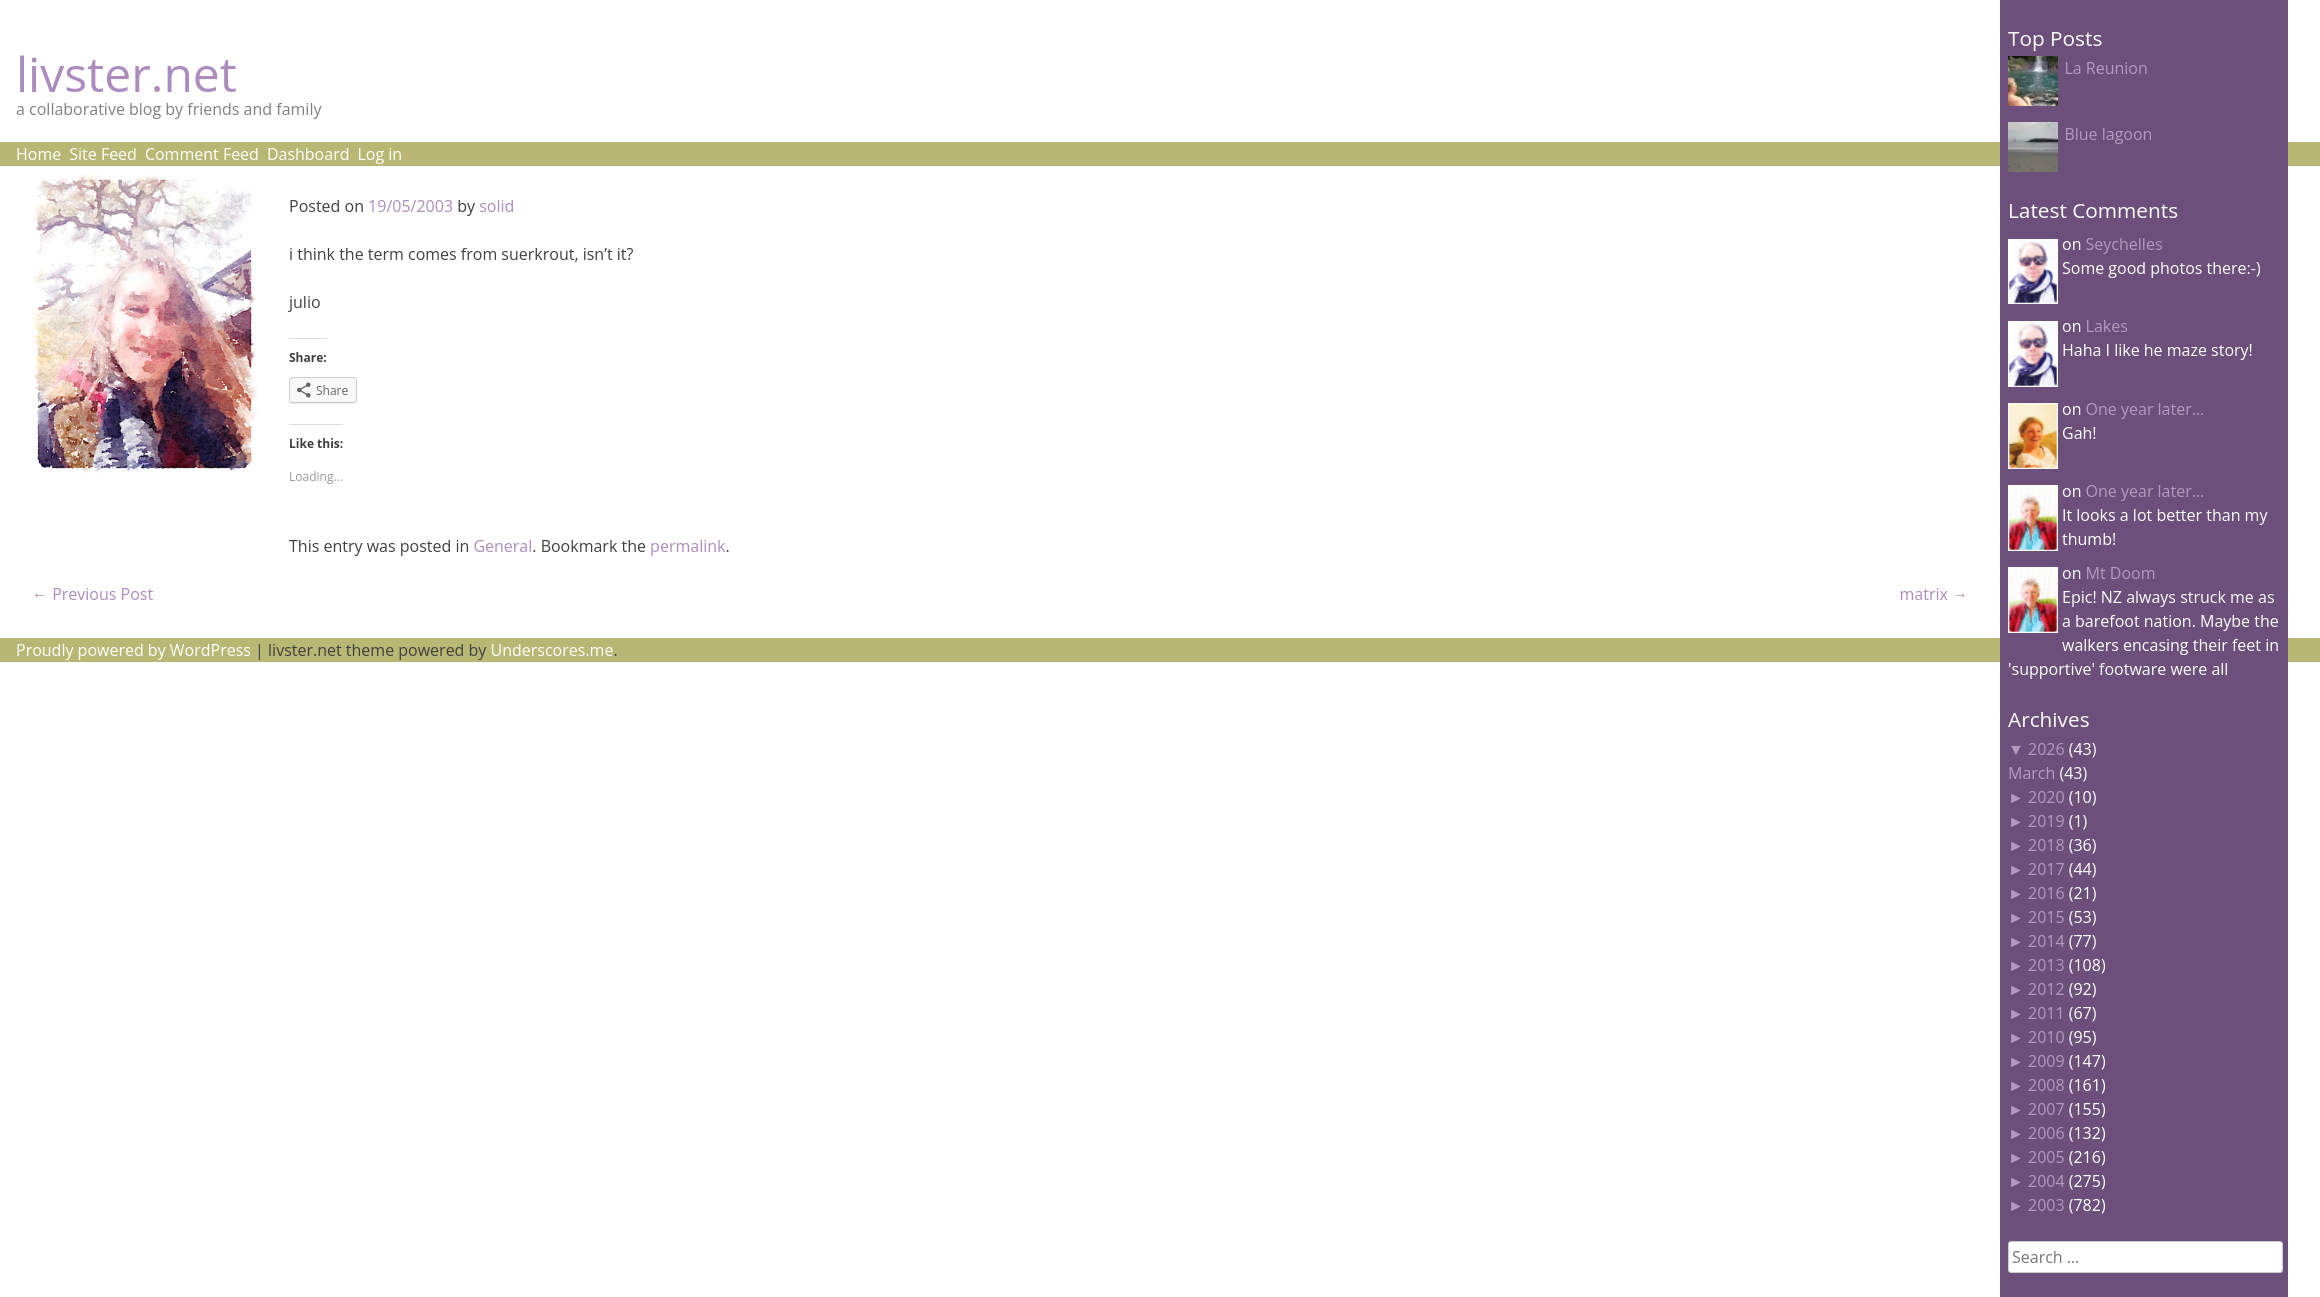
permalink (687, 546)
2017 (2046, 869)
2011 (2046, 1013)
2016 (2046, 893)
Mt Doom (2121, 573)
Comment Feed (202, 154)
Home (38, 154)
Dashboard (308, 154)
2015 (2046, 917)
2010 (2046, 1037)
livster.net (126, 73)
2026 (2046, 749)
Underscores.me (552, 650)
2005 (2046, 1157)
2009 (2046, 1061)
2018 (2046, 845)
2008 (2046, 1085)
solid (496, 206)
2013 (2046, 965)
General (502, 546)
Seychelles (2124, 244)
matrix (1933, 594)
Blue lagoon (2108, 134)
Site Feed (103, 154)
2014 (2046, 941)
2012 (2046, 989)
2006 (2046, 1133)
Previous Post (92, 594)
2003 (2046, 1205)
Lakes (2107, 326)
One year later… (2145, 409)
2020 (2046, 797)
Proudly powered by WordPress (133, 650)
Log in (379, 154)
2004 (2046, 1181)
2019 (2046, 821)
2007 (2046, 1109)
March (2031, 773)
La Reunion (2105, 68)
